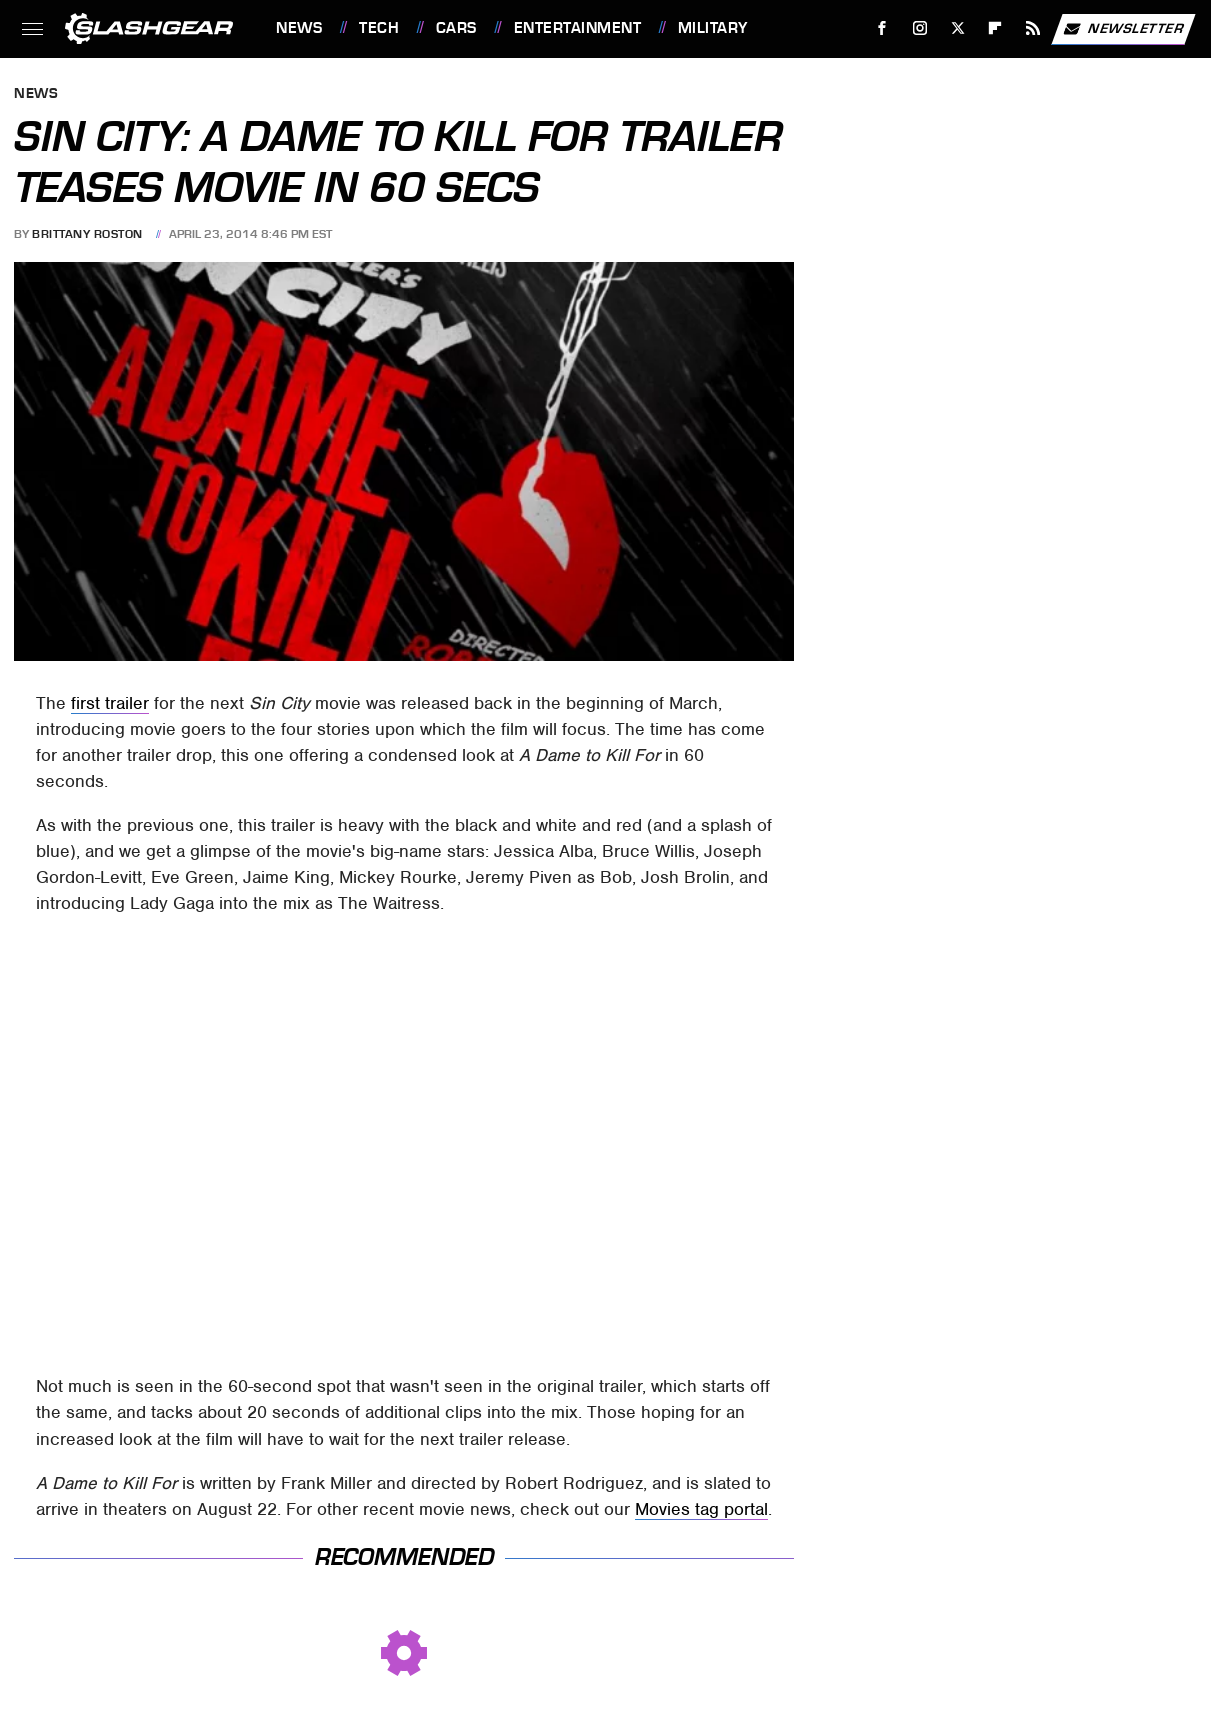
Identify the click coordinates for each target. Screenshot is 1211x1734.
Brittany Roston (87, 234)
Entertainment (578, 28)
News (299, 28)
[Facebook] (882, 28)
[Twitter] (957, 28)
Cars (456, 28)
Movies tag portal (701, 1509)
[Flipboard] (995, 28)
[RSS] (1033, 28)
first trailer (110, 703)
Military (713, 28)
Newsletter (1123, 29)
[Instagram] (920, 28)
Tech (379, 28)
